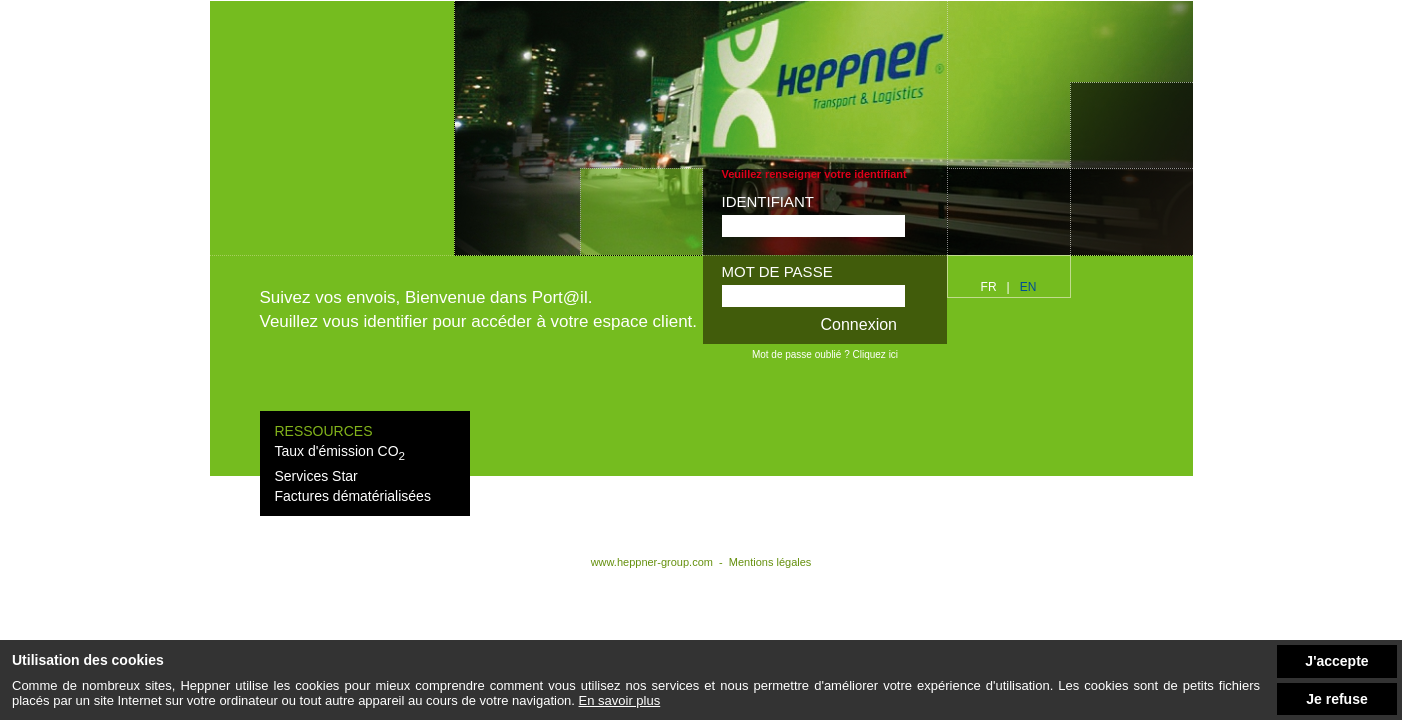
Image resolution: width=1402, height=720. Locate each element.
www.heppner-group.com (653, 562)
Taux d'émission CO (340, 451)
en (1028, 287)
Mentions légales (770, 562)
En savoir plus (620, 700)
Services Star (316, 476)
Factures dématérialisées (353, 496)
